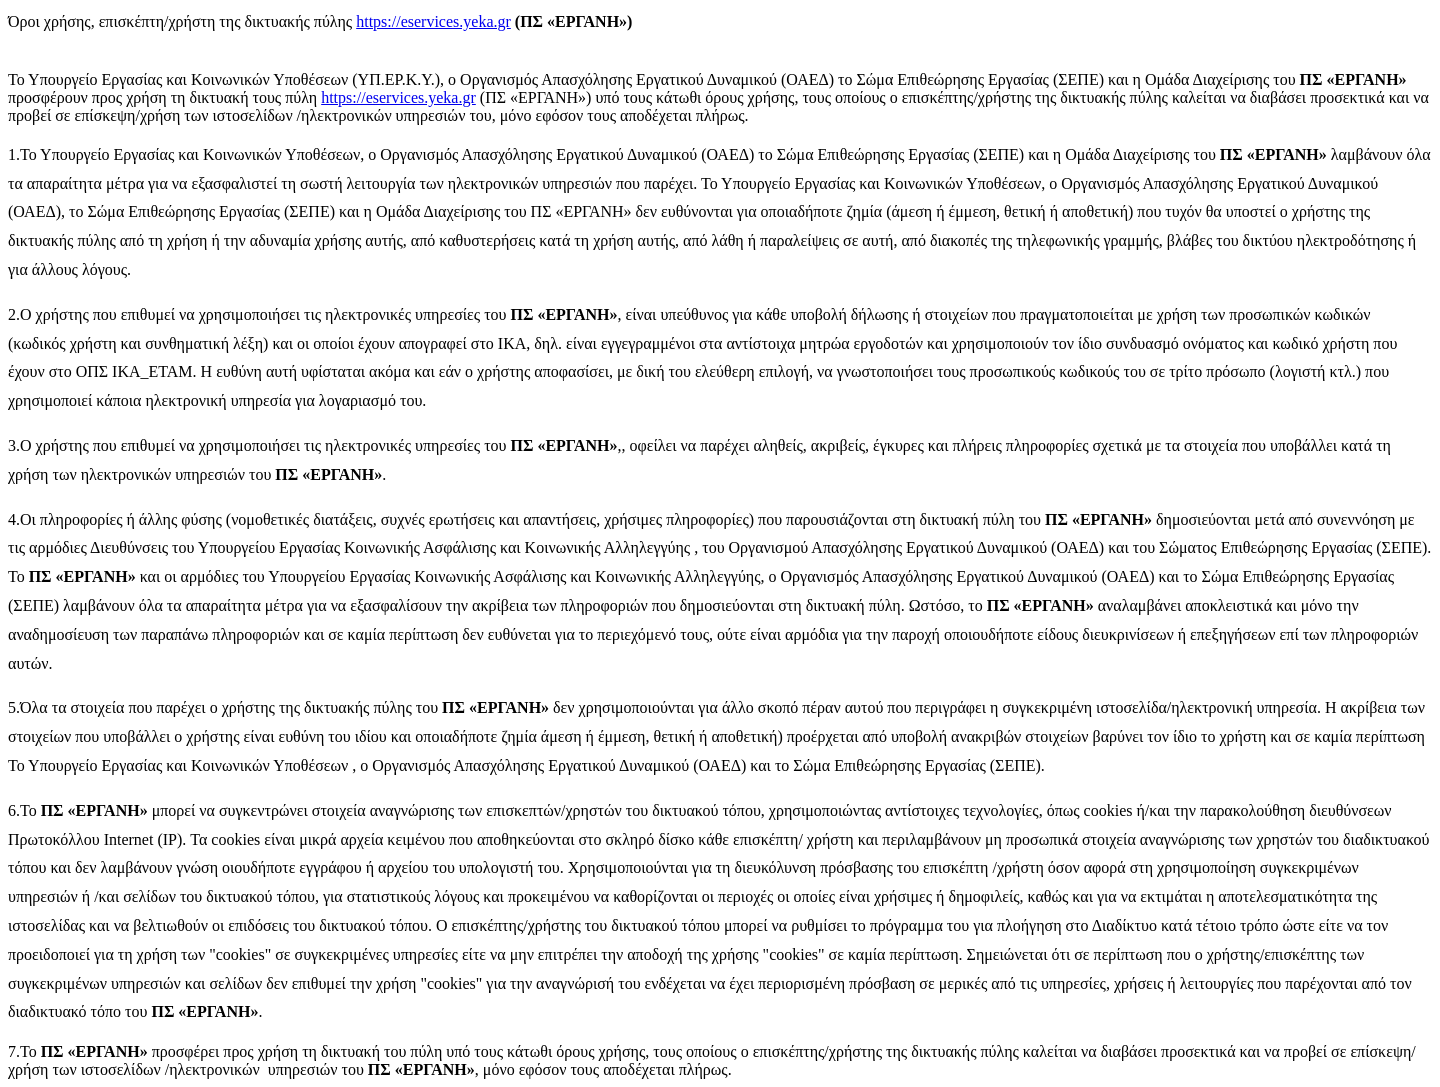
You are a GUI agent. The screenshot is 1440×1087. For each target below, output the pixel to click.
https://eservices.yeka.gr (433, 21)
